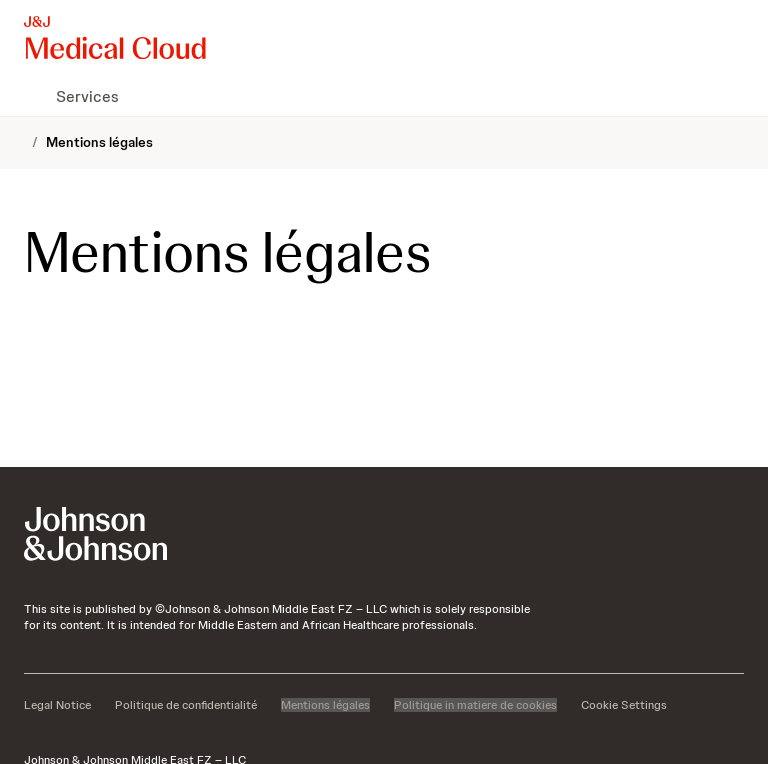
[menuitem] (32, 96)
